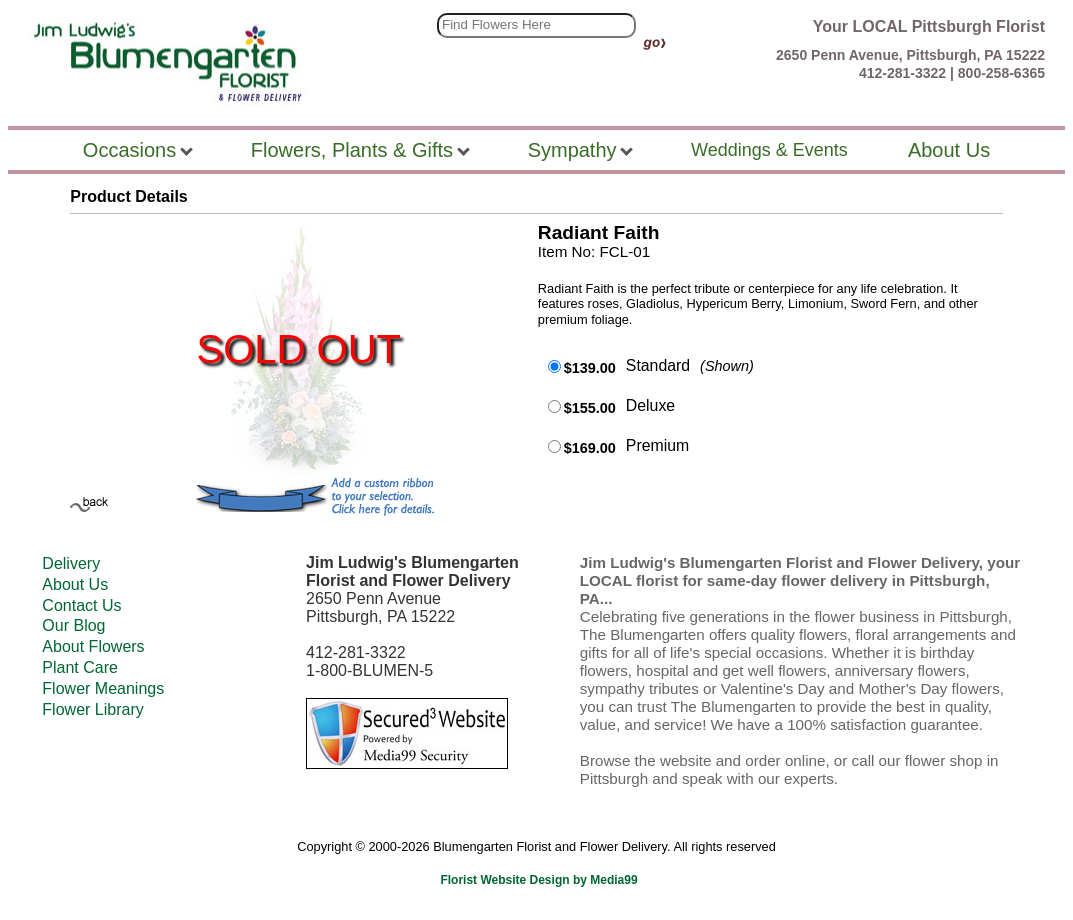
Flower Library (92, 709)
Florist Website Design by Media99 (538, 880)
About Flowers (93, 646)
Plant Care (80, 667)
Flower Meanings (103, 688)
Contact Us (81, 605)
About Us (75, 584)
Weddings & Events (769, 150)
